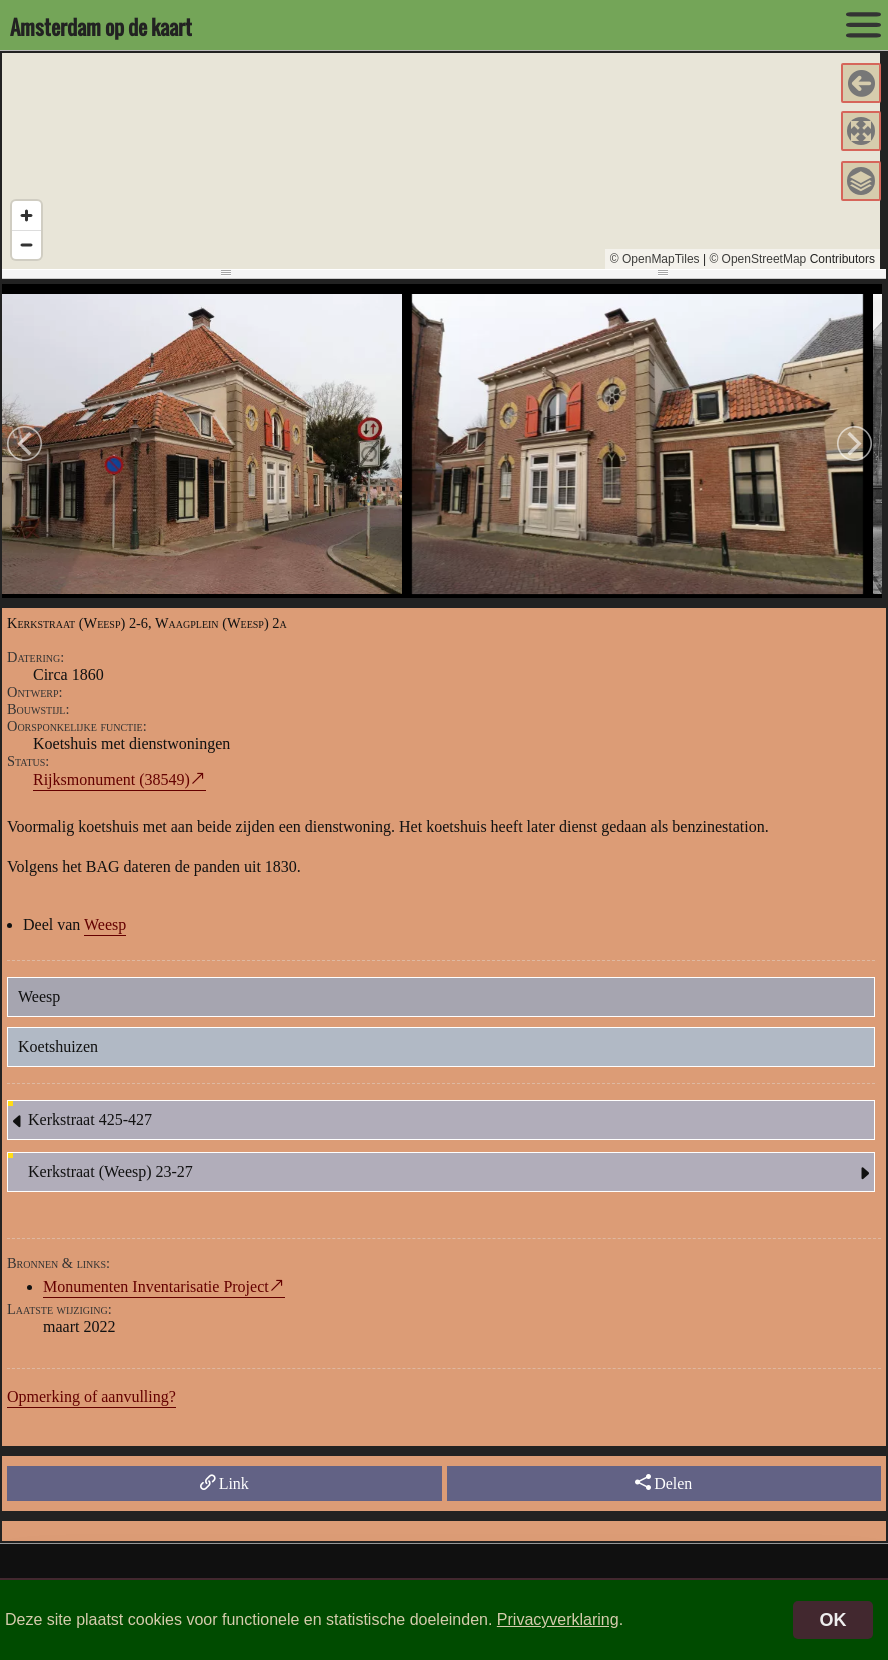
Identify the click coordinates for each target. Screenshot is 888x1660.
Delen (663, 1483)
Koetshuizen (58, 1046)
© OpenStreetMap (757, 259)
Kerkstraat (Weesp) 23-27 (451, 1173)
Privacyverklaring (558, 1619)
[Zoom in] (26, 215)
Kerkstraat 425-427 (80, 1121)
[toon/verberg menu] (863, 25)
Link (224, 1483)
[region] (441, 161)
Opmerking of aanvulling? (91, 1396)
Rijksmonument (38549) (111, 779)
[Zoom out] (26, 244)
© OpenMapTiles (655, 259)
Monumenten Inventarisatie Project (156, 1286)
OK (833, 1620)
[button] (861, 83)
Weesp (105, 924)
